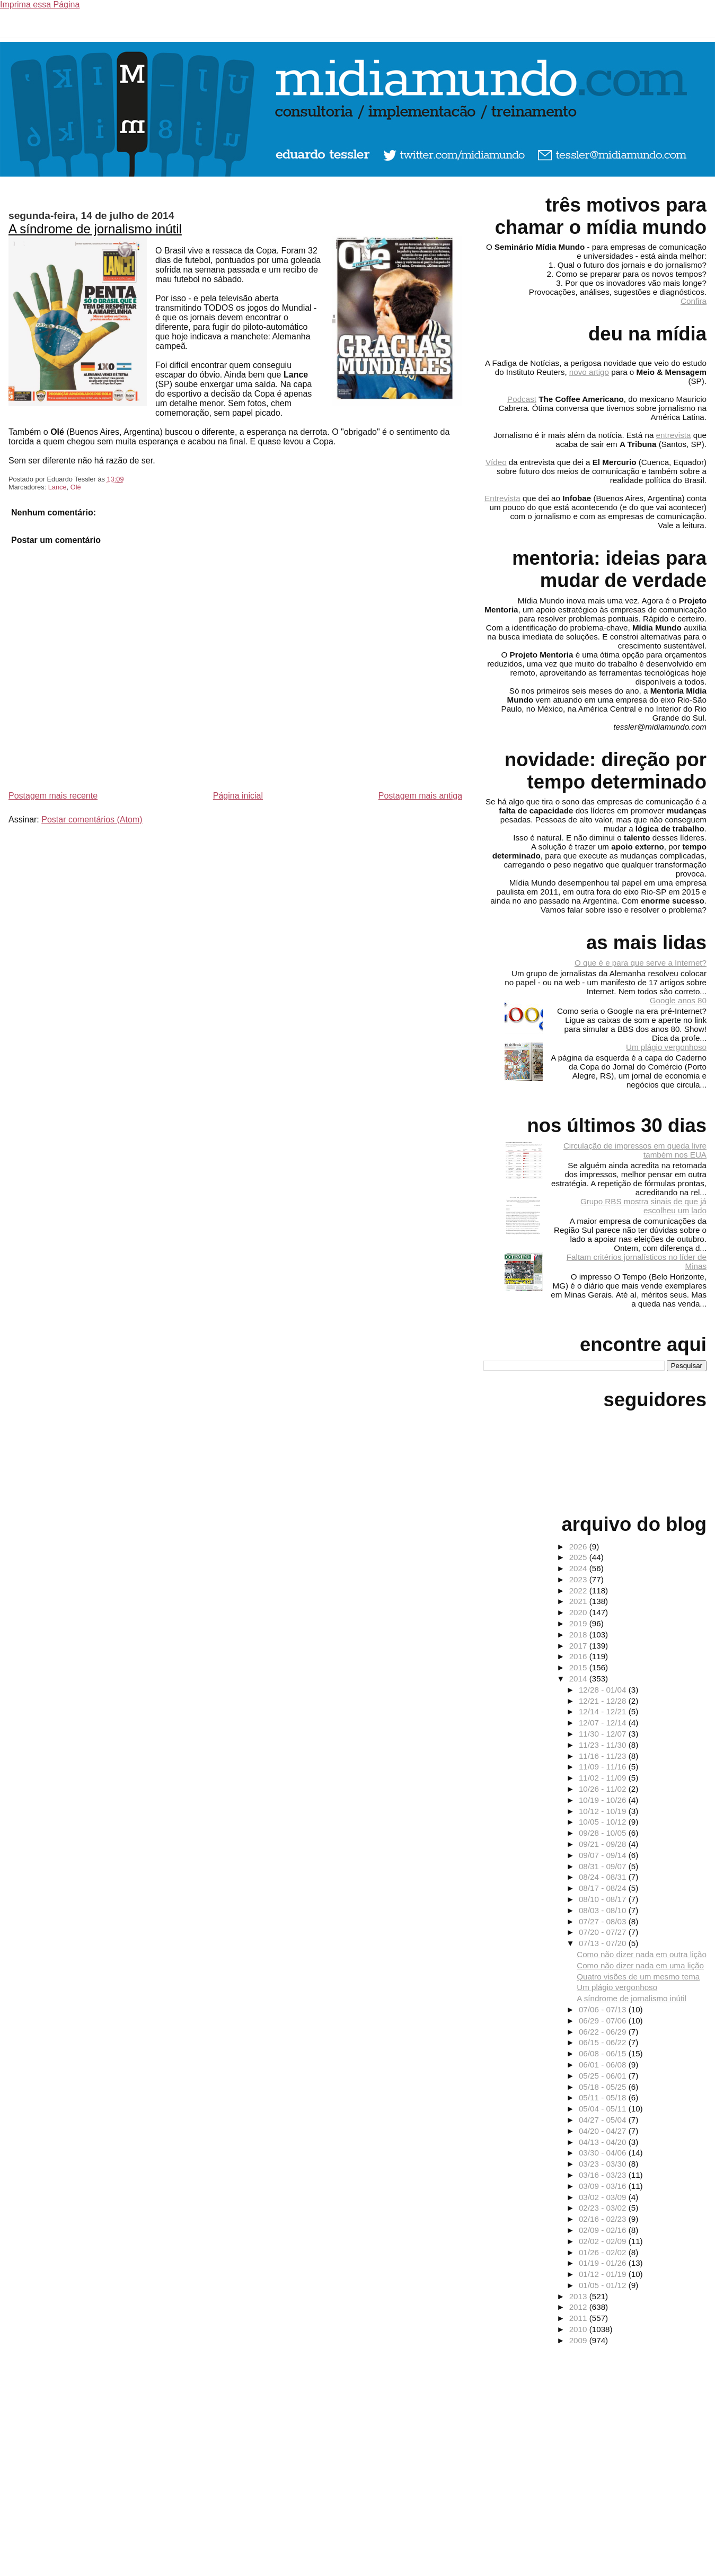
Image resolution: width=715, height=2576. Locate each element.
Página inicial (238, 795)
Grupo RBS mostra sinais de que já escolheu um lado (643, 1206)
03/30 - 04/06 (604, 2152)
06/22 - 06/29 (604, 2031)
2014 (579, 1678)
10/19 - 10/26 (604, 1799)
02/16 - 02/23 (604, 2218)
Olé (75, 487)
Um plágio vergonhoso (666, 1047)
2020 (579, 1612)
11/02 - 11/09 (604, 1777)
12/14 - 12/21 (604, 1711)
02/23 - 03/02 (604, 2207)
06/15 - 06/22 (604, 2042)
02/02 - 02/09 (604, 2241)
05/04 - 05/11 (604, 2108)
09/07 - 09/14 (604, 1855)
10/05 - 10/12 (604, 1821)
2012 (579, 2306)
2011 (579, 2318)
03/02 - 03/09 (604, 2197)
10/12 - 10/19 (604, 1811)
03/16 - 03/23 (604, 2174)
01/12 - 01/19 (604, 2274)
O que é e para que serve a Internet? (641, 962)
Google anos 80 (678, 1000)
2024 (579, 1568)
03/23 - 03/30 (604, 2163)
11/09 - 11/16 (604, 1766)
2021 (579, 1601)
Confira (694, 300)
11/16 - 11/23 (604, 1755)
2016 (579, 1656)
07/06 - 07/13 (604, 2009)
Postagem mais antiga (420, 795)
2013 (579, 2296)
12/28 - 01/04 (604, 1689)
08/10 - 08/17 (604, 1899)
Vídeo (496, 462)
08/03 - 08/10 (604, 1910)
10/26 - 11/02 (604, 1788)
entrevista (673, 435)
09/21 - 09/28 (604, 1843)
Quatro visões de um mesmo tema (638, 1976)
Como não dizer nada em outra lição (642, 1954)
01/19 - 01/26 (604, 2262)
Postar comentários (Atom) (91, 819)
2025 (579, 1557)
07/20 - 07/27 (604, 1932)
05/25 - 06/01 (604, 2075)
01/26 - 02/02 (604, 2252)
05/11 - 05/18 (604, 2097)
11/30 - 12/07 (604, 1733)
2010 (579, 2329)
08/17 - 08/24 (604, 1887)
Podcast (521, 399)
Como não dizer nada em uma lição (640, 1965)
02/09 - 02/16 (604, 2230)
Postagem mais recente (53, 795)
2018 (579, 1634)
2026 (579, 1546)
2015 (579, 1667)
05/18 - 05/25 (604, 2086)
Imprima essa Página (40, 4)
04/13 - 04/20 (604, 2141)
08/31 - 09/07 (604, 1866)
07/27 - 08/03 (604, 1921)
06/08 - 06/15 (604, 2053)
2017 (579, 1645)
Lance (57, 487)
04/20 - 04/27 (604, 2130)
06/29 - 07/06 (604, 2020)
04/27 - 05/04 (604, 2119)
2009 (579, 2340)
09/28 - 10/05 (604, 1832)
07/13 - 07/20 (604, 1943)
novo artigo (589, 371)
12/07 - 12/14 (604, 1722)
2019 (579, 1623)
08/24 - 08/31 (604, 1876)
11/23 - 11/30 (604, 1744)
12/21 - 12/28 (604, 1700)
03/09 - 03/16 (604, 2186)
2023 (579, 1579)
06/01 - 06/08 (604, 2064)
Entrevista (502, 498)
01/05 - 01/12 (604, 2285)
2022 (579, 1590)
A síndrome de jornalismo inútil (95, 229)
